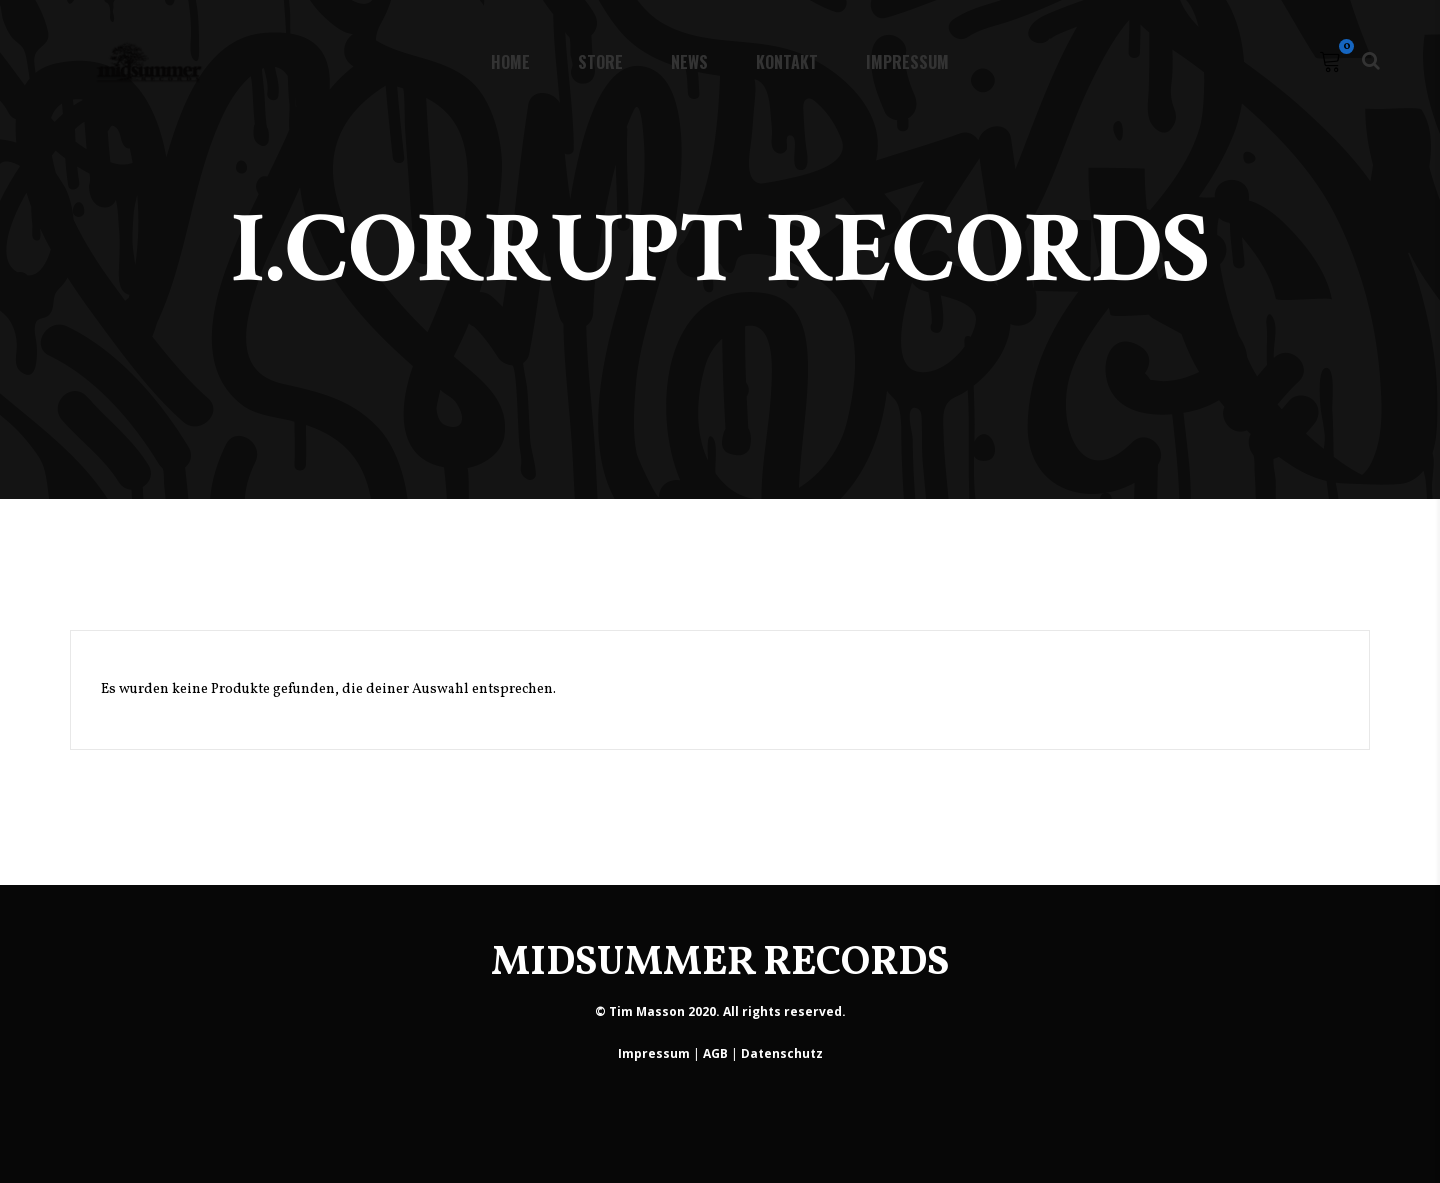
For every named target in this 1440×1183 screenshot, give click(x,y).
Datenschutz (782, 1053)
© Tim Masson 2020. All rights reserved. (720, 1011)
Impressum (654, 1053)
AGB (715, 1053)
